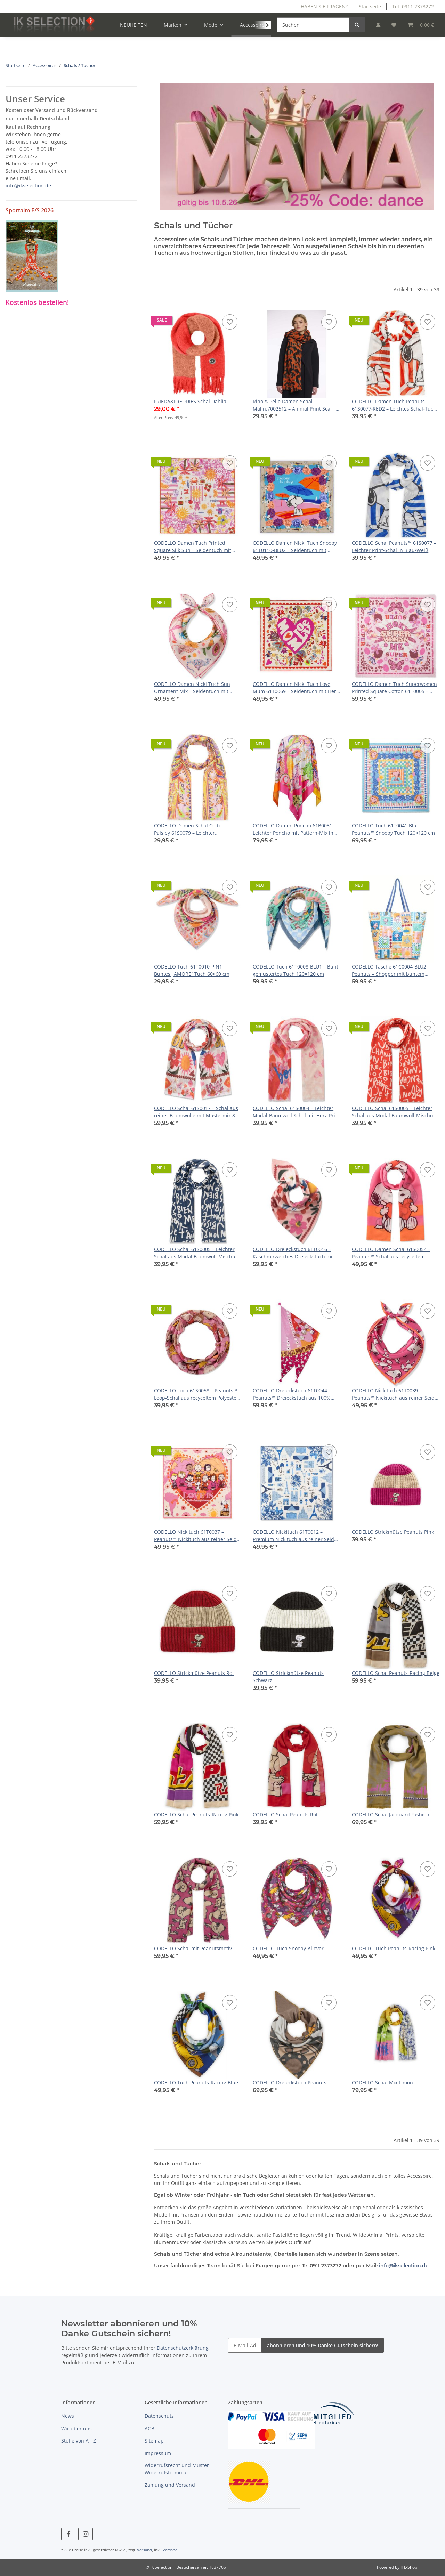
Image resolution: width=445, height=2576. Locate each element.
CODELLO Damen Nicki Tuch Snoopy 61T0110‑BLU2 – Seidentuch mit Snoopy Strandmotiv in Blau (295, 547)
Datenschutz (159, 2416)
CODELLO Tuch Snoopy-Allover (288, 1948)
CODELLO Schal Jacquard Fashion (390, 1814)
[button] (378, 25)
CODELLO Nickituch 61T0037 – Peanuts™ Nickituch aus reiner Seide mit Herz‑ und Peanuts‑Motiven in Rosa (197, 1536)
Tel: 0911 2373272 (413, 6)
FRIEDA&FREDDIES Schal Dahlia (190, 401)
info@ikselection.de (404, 2265)
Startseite (370, 6)
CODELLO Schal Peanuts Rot (285, 1814)
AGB (149, 2428)
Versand (144, 2549)
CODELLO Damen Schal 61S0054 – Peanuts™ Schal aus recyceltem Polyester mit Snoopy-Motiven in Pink (395, 1253)
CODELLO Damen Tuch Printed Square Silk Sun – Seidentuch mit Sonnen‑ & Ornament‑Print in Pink (193, 547)
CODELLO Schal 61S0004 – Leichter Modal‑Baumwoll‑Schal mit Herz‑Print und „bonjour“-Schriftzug (296, 1112)
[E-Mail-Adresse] (245, 2345)
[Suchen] (313, 24)
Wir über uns (76, 2428)
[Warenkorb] (420, 25)
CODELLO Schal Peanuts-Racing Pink (196, 1814)
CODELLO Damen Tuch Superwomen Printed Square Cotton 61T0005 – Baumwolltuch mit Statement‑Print (394, 688)
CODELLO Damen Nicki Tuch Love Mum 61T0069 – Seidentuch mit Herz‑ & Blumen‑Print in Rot (296, 688)
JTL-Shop (408, 2567)
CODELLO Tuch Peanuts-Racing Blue (196, 2082)
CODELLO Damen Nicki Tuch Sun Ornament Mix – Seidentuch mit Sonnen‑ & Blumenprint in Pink (192, 688)
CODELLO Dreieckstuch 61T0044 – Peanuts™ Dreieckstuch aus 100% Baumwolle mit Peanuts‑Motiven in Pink (293, 1394)
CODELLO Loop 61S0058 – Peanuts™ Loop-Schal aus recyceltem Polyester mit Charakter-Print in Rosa (196, 1394)
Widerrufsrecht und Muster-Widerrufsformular (178, 2469)
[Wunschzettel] (394, 25)
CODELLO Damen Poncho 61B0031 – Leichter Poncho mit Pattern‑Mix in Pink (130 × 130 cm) (294, 829)
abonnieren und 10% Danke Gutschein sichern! (322, 2345)
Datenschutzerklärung (183, 2347)
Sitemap (154, 2440)
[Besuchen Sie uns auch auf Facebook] (68, 2534)
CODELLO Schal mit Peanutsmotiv (193, 1948)
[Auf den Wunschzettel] (229, 322)
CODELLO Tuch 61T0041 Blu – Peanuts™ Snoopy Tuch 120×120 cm (393, 829)
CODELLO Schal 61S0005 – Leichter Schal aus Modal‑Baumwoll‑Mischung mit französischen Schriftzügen (395, 1112)
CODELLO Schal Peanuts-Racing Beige (395, 1673)
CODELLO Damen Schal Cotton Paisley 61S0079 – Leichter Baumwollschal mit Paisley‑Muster (194, 829)
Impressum (158, 2453)
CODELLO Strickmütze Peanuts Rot (194, 1673)
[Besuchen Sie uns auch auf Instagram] (85, 2534)
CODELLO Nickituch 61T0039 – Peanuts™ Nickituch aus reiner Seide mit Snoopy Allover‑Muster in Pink (394, 1394)
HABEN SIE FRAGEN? (324, 6)
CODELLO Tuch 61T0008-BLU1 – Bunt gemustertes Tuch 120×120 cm (295, 970)
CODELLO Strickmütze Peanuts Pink (393, 1532)
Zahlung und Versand (170, 2484)
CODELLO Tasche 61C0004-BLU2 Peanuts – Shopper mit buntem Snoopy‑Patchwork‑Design (389, 970)
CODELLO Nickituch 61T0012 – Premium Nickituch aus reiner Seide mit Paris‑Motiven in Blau (295, 1536)
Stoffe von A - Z (78, 2440)
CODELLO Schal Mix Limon (382, 2082)
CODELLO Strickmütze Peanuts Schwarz (288, 1677)
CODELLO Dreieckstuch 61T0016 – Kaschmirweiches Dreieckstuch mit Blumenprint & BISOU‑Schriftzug (293, 1253)
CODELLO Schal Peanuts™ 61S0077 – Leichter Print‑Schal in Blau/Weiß (394, 546)
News (67, 2416)
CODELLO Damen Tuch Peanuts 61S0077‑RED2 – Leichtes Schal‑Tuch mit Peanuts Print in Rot (394, 405)
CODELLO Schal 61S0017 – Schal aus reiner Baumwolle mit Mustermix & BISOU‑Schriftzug (196, 1112)
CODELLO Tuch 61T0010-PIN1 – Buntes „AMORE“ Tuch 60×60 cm (191, 970)
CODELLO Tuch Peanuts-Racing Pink (393, 1948)
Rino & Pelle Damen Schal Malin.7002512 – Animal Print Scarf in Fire (296, 405)
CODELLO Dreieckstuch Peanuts (289, 2082)
